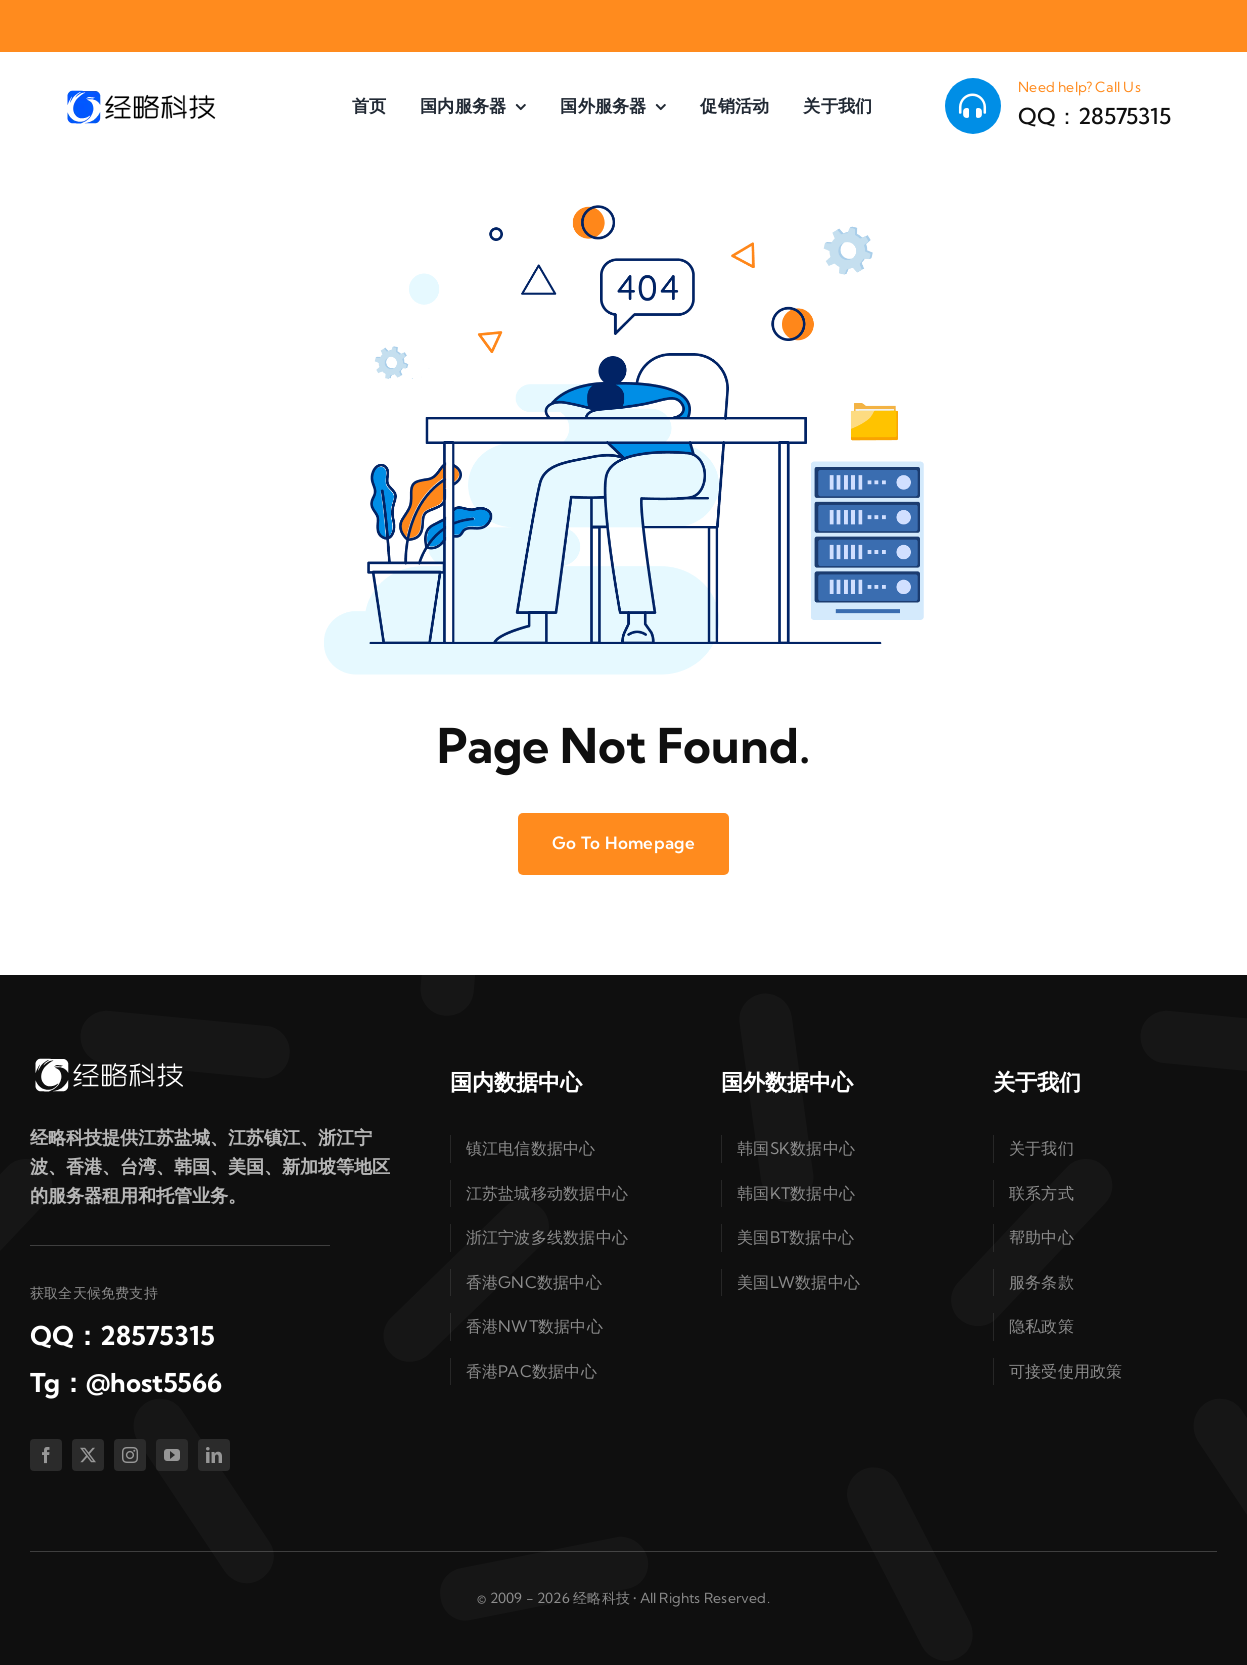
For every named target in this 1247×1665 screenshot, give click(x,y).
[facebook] (46, 1455)
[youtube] (172, 1455)
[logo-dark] (140, 95)
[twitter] (88, 1455)
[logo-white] (108, 1063)
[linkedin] (214, 1455)
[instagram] (130, 1455)
